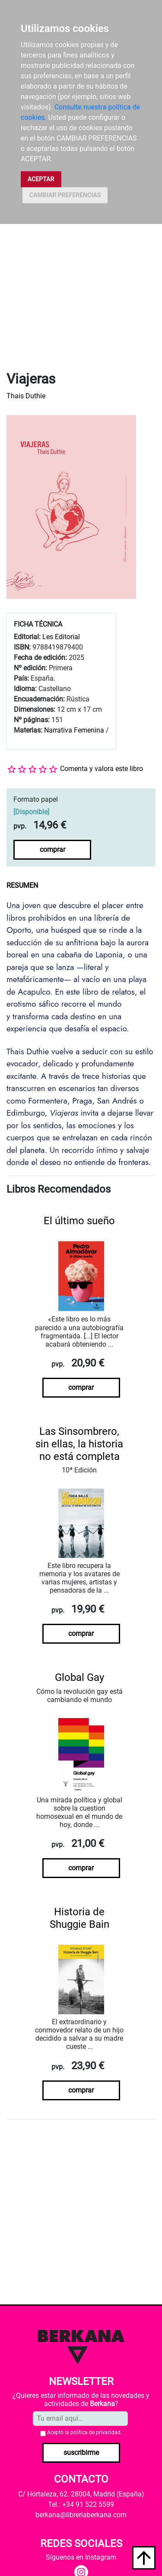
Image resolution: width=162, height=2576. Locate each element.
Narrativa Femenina (74, 730)
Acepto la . (84, 2432)
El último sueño (79, 1221)
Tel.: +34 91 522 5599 (81, 2504)
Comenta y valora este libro (101, 769)
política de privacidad (95, 2432)
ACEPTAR (41, 179)
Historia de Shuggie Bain (79, 1918)
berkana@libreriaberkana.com (81, 2515)
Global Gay (79, 1677)
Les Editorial (61, 637)
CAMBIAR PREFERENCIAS (65, 195)
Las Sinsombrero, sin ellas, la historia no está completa (79, 1443)
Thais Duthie (25, 396)
